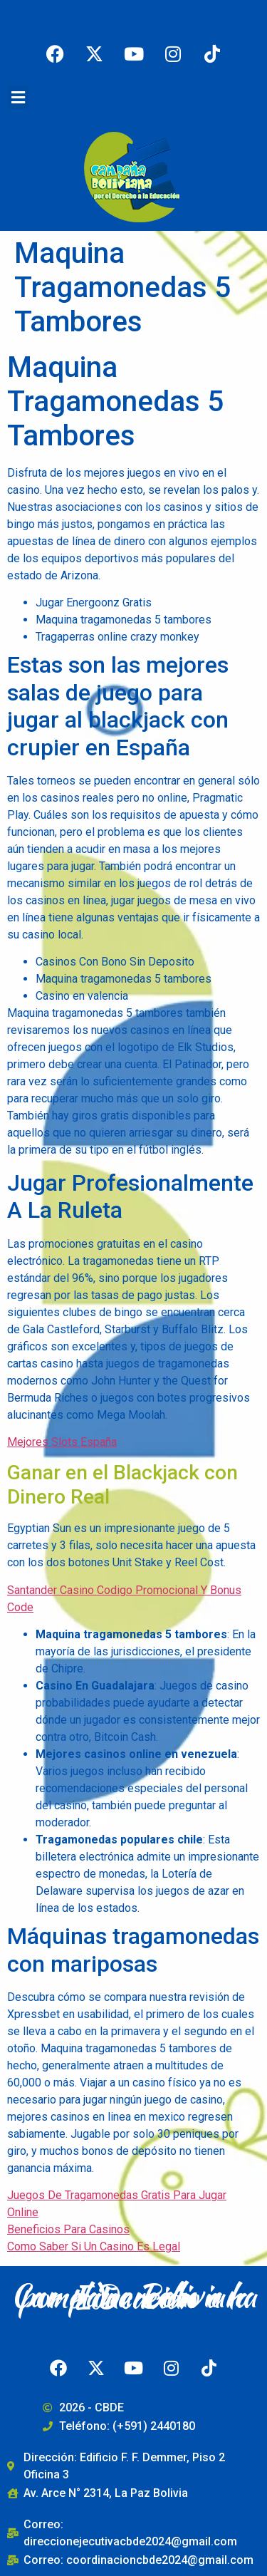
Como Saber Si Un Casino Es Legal (93, 2246)
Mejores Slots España (62, 1442)
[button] (17, 97)
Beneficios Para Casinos (68, 2229)
